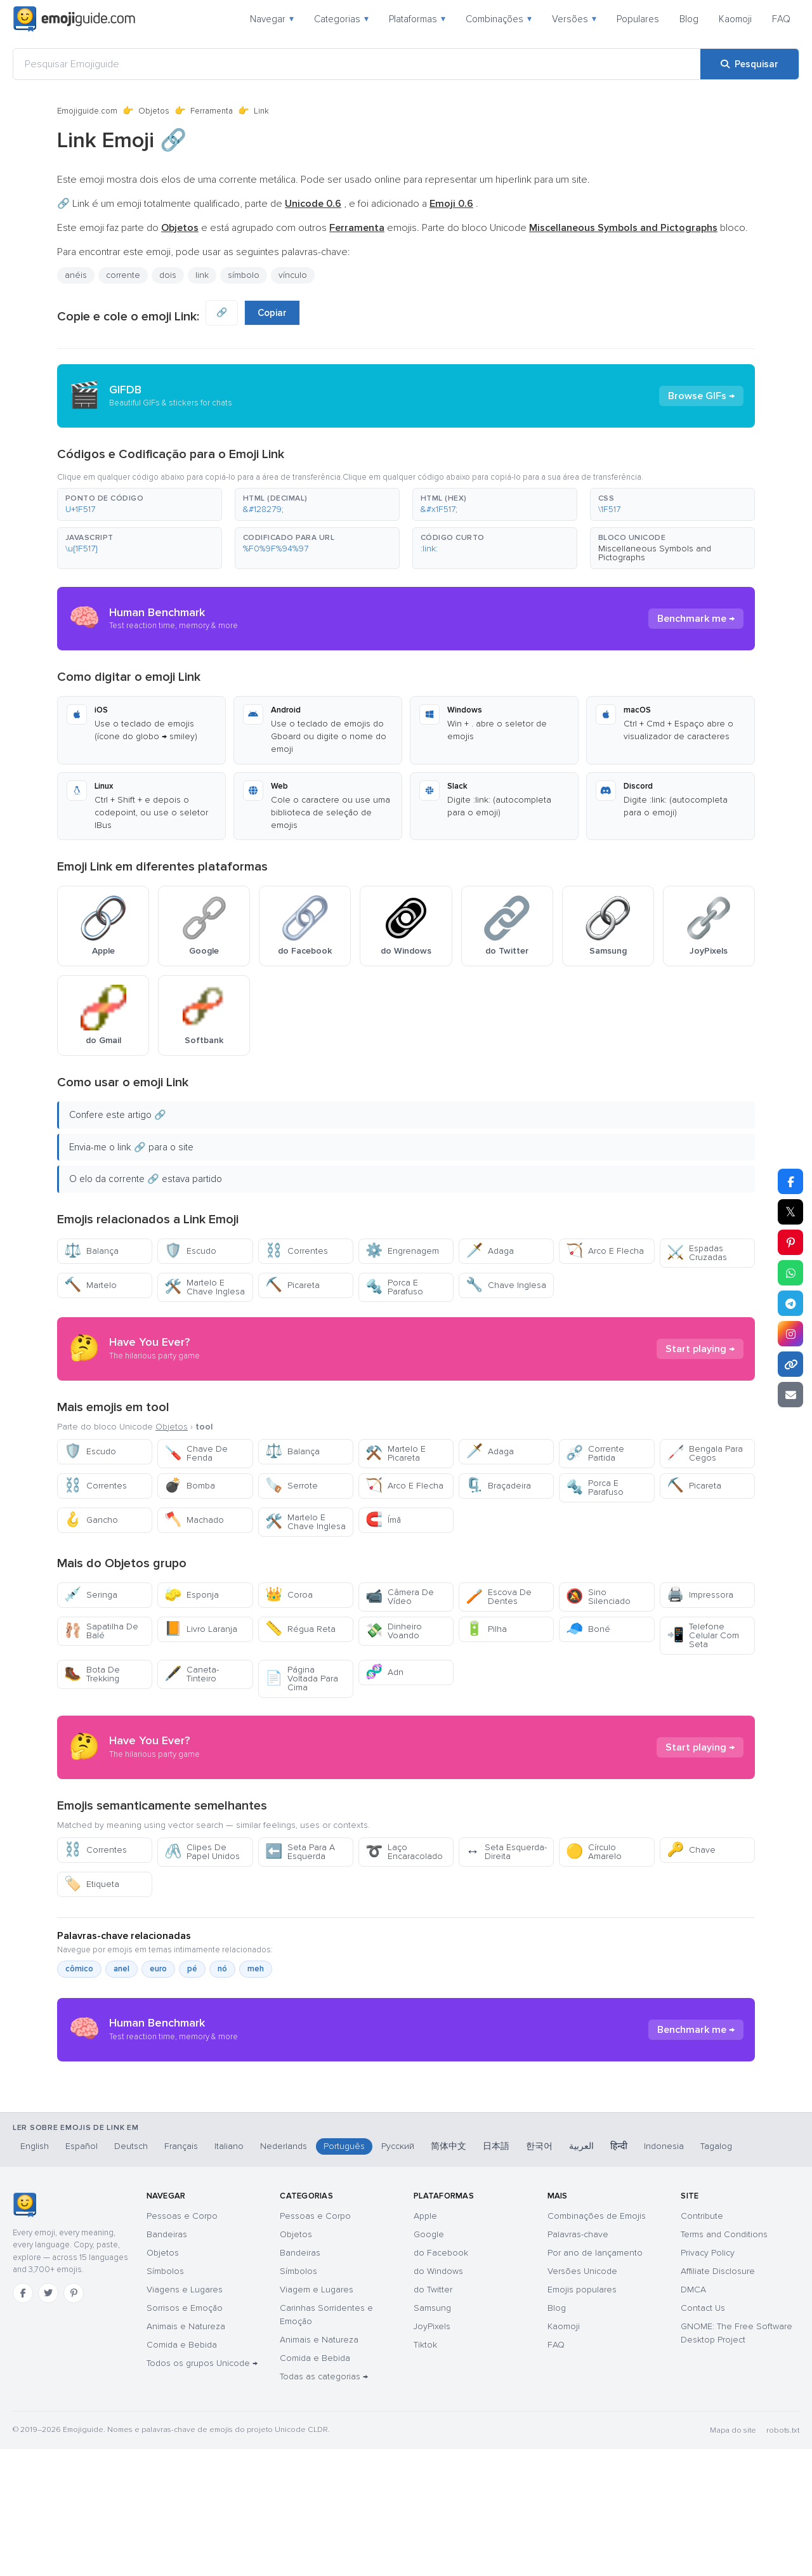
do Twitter (433, 2416)
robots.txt (782, 2557)
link (202, 275)
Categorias (341, 19)
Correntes (296, 1250)
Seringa (90, 1594)
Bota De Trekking (92, 1674)
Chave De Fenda (196, 1453)
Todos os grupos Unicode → (202, 2490)
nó (222, 1969)
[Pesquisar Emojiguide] (356, 64)
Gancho (91, 1519)
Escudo (190, 1250)
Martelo (90, 1285)
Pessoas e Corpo (182, 2342)
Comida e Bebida (182, 2471)
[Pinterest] (73, 2420)
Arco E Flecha (605, 1250)
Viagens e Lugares (185, 2416)
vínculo (292, 275)
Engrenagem (402, 1250)
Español (81, 2273)
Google (429, 2361)
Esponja (191, 1594)
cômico (79, 1969)
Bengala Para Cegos (705, 1453)
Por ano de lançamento (595, 2379)
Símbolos (165, 2398)
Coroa (289, 1594)
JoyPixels (432, 2453)
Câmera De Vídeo (399, 1597)
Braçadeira (498, 1485)
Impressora (700, 1594)
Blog (688, 19)
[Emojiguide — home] (74, 19)
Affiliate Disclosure (718, 2398)
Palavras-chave (577, 2361)
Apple (425, 2342)
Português (344, 2273)
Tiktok (425, 2471)
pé (192, 1969)
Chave (691, 1849)
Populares (638, 19)
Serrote (291, 1485)
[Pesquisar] (749, 64)
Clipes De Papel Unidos (202, 1852)
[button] (139, 504)
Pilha (486, 1629)
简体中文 (448, 2273)
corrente (123, 275)
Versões (574, 19)
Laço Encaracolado (404, 1852)
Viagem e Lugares (316, 2416)
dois (167, 275)
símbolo (243, 275)
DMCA (693, 2416)
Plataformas (417, 19)
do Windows (438, 2398)
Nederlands (283, 2273)
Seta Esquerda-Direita (506, 1852)
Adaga (490, 1250)
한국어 (539, 2273)
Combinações (499, 19)
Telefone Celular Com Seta (703, 1635)
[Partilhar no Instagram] (790, 1333)
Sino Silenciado (598, 1597)
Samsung (432, 2434)
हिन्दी (618, 2273)
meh (255, 1969)
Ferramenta (211, 111)
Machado (194, 1519)
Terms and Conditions (724, 2361)
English (34, 2273)
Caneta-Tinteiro (191, 1674)
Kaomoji (735, 19)
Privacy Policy (708, 2379)
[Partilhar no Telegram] (790, 1303)
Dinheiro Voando (393, 1631)
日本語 (496, 2273)
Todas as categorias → (324, 2503)
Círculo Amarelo (594, 1852)
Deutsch (131, 2273)
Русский (397, 2273)
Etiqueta (91, 1884)
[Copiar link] (790, 1364)
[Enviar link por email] (790, 1394)
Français (181, 2273)
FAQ (781, 19)
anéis (76, 275)
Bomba (189, 1485)
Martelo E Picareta (395, 1453)
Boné (588, 1629)
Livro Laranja (200, 1629)
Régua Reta (300, 1629)
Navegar (272, 19)
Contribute (702, 2342)
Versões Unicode (582, 2398)
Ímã (383, 1519)
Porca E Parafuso (394, 1287)
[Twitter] (48, 2420)
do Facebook (441, 2379)
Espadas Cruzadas (697, 1253)
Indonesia (664, 2273)
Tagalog (716, 2273)
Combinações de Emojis (596, 2342)
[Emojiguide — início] (24, 2331)
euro (158, 1969)
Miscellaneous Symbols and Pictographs (654, 553)
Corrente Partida (595, 1453)
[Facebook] (23, 2420)
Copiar (272, 313)
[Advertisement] (406, 2172)
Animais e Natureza (186, 2453)
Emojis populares (582, 2416)
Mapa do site (733, 2557)
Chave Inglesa (506, 1285)
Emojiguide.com (87, 111)
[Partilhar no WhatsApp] (790, 1272)
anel (121, 1969)
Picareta (292, 1285)
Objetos (153, 111)
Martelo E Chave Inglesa (204, 1287)
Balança (91, 1250)
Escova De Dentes (499, 1597)
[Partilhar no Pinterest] (790, 1242)
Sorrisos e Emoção (185, 2434)
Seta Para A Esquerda (300, 1852)
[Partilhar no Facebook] (790, 1181)
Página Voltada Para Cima (301, 1678)
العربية (581, 2273)
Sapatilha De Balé (101, 1631)
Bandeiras (167, 2361)
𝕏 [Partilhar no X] (790, 1212)
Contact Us (703, 2434)
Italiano (229, 2273)
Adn (384, 1672)
